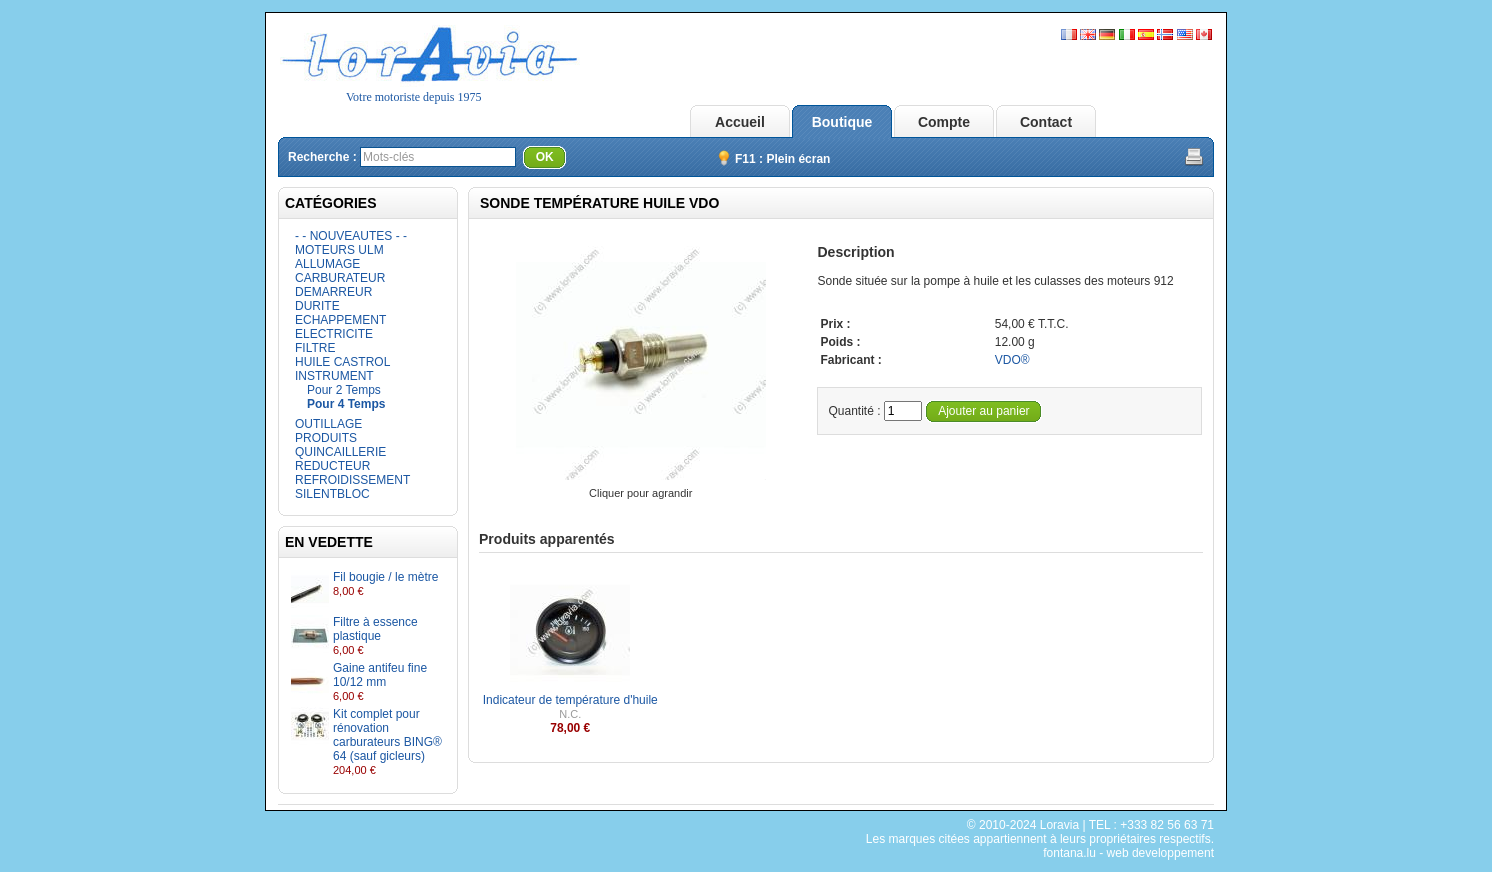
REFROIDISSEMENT (352, 480)
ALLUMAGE (327, 264)
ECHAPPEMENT (340, 320)
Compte (944, 122)
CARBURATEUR (340, 278)
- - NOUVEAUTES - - (351, 236)
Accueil (740, 122)
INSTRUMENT (334, 376)
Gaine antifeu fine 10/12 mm (380, 675)
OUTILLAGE (328, 424)
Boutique (842, 122)
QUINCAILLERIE (340, 452)
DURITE (317, 306)
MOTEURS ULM (339, 250)
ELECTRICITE (334, 334)
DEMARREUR (333, 292)
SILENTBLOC (332, 494)
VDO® (1012, 360)
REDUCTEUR (332, 466)
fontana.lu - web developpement (1128, 853)
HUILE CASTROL (342, 362)
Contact (1046, 122)
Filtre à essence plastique (375, 629)
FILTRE (315, 348)
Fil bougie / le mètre (385, 577)
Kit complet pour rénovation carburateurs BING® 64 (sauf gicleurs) (387, 735)
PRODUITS (326, 438)
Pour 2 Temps (344, 390)
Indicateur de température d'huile (570, 700)
